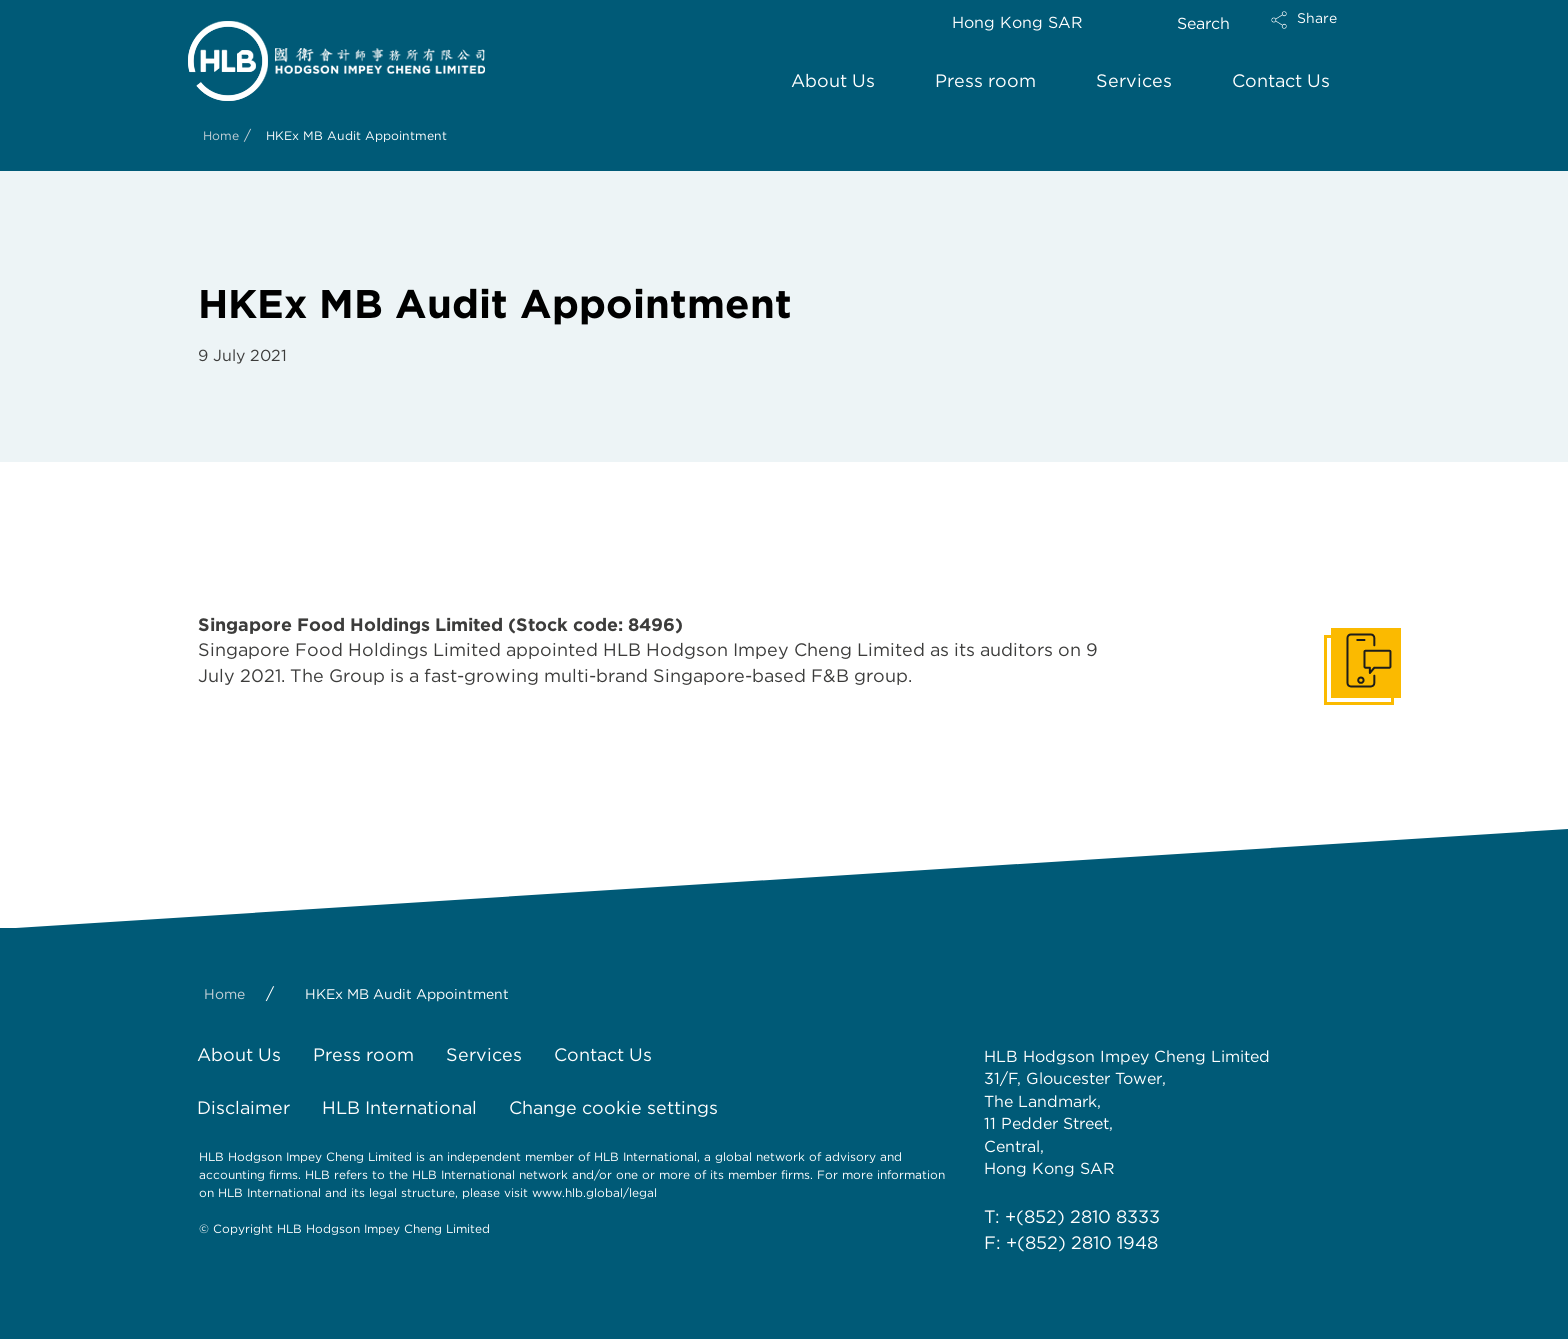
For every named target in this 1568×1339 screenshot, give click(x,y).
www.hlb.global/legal (594, 1192)
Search (1203, 23)
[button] (1321, 33)
